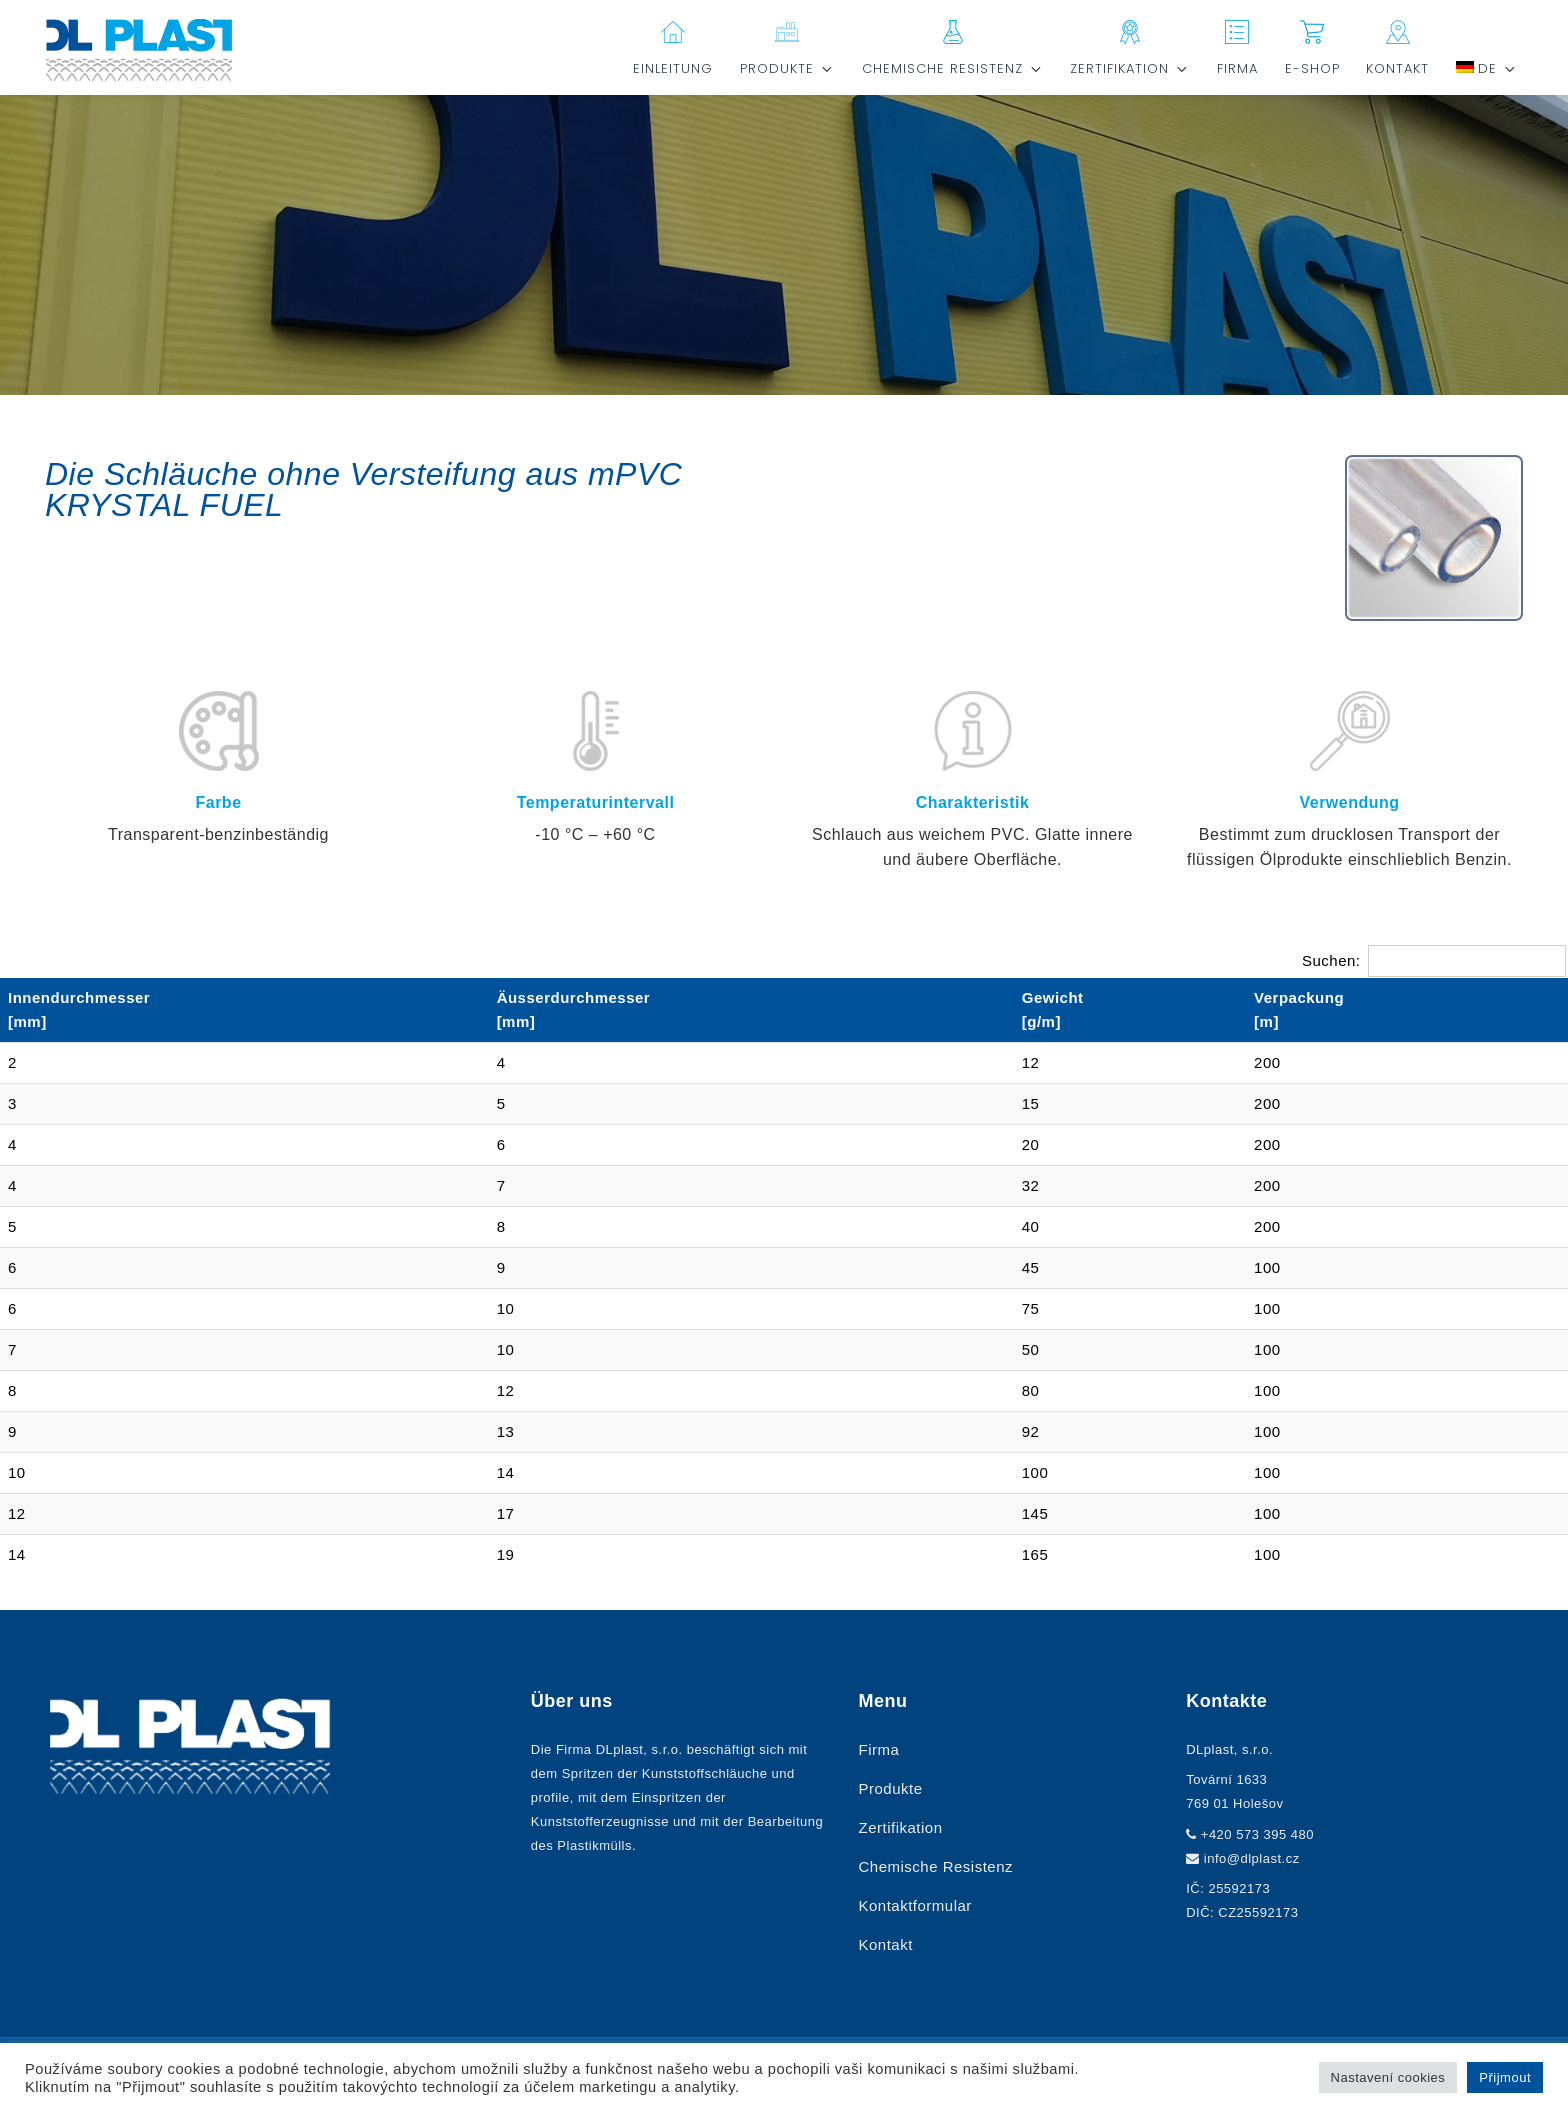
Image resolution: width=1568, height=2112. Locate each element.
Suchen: (1434, 960)
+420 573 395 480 (1257, 1834)
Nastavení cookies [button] (1388, 2077)
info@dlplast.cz (1252, 1858)
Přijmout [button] (1505, 2077)
